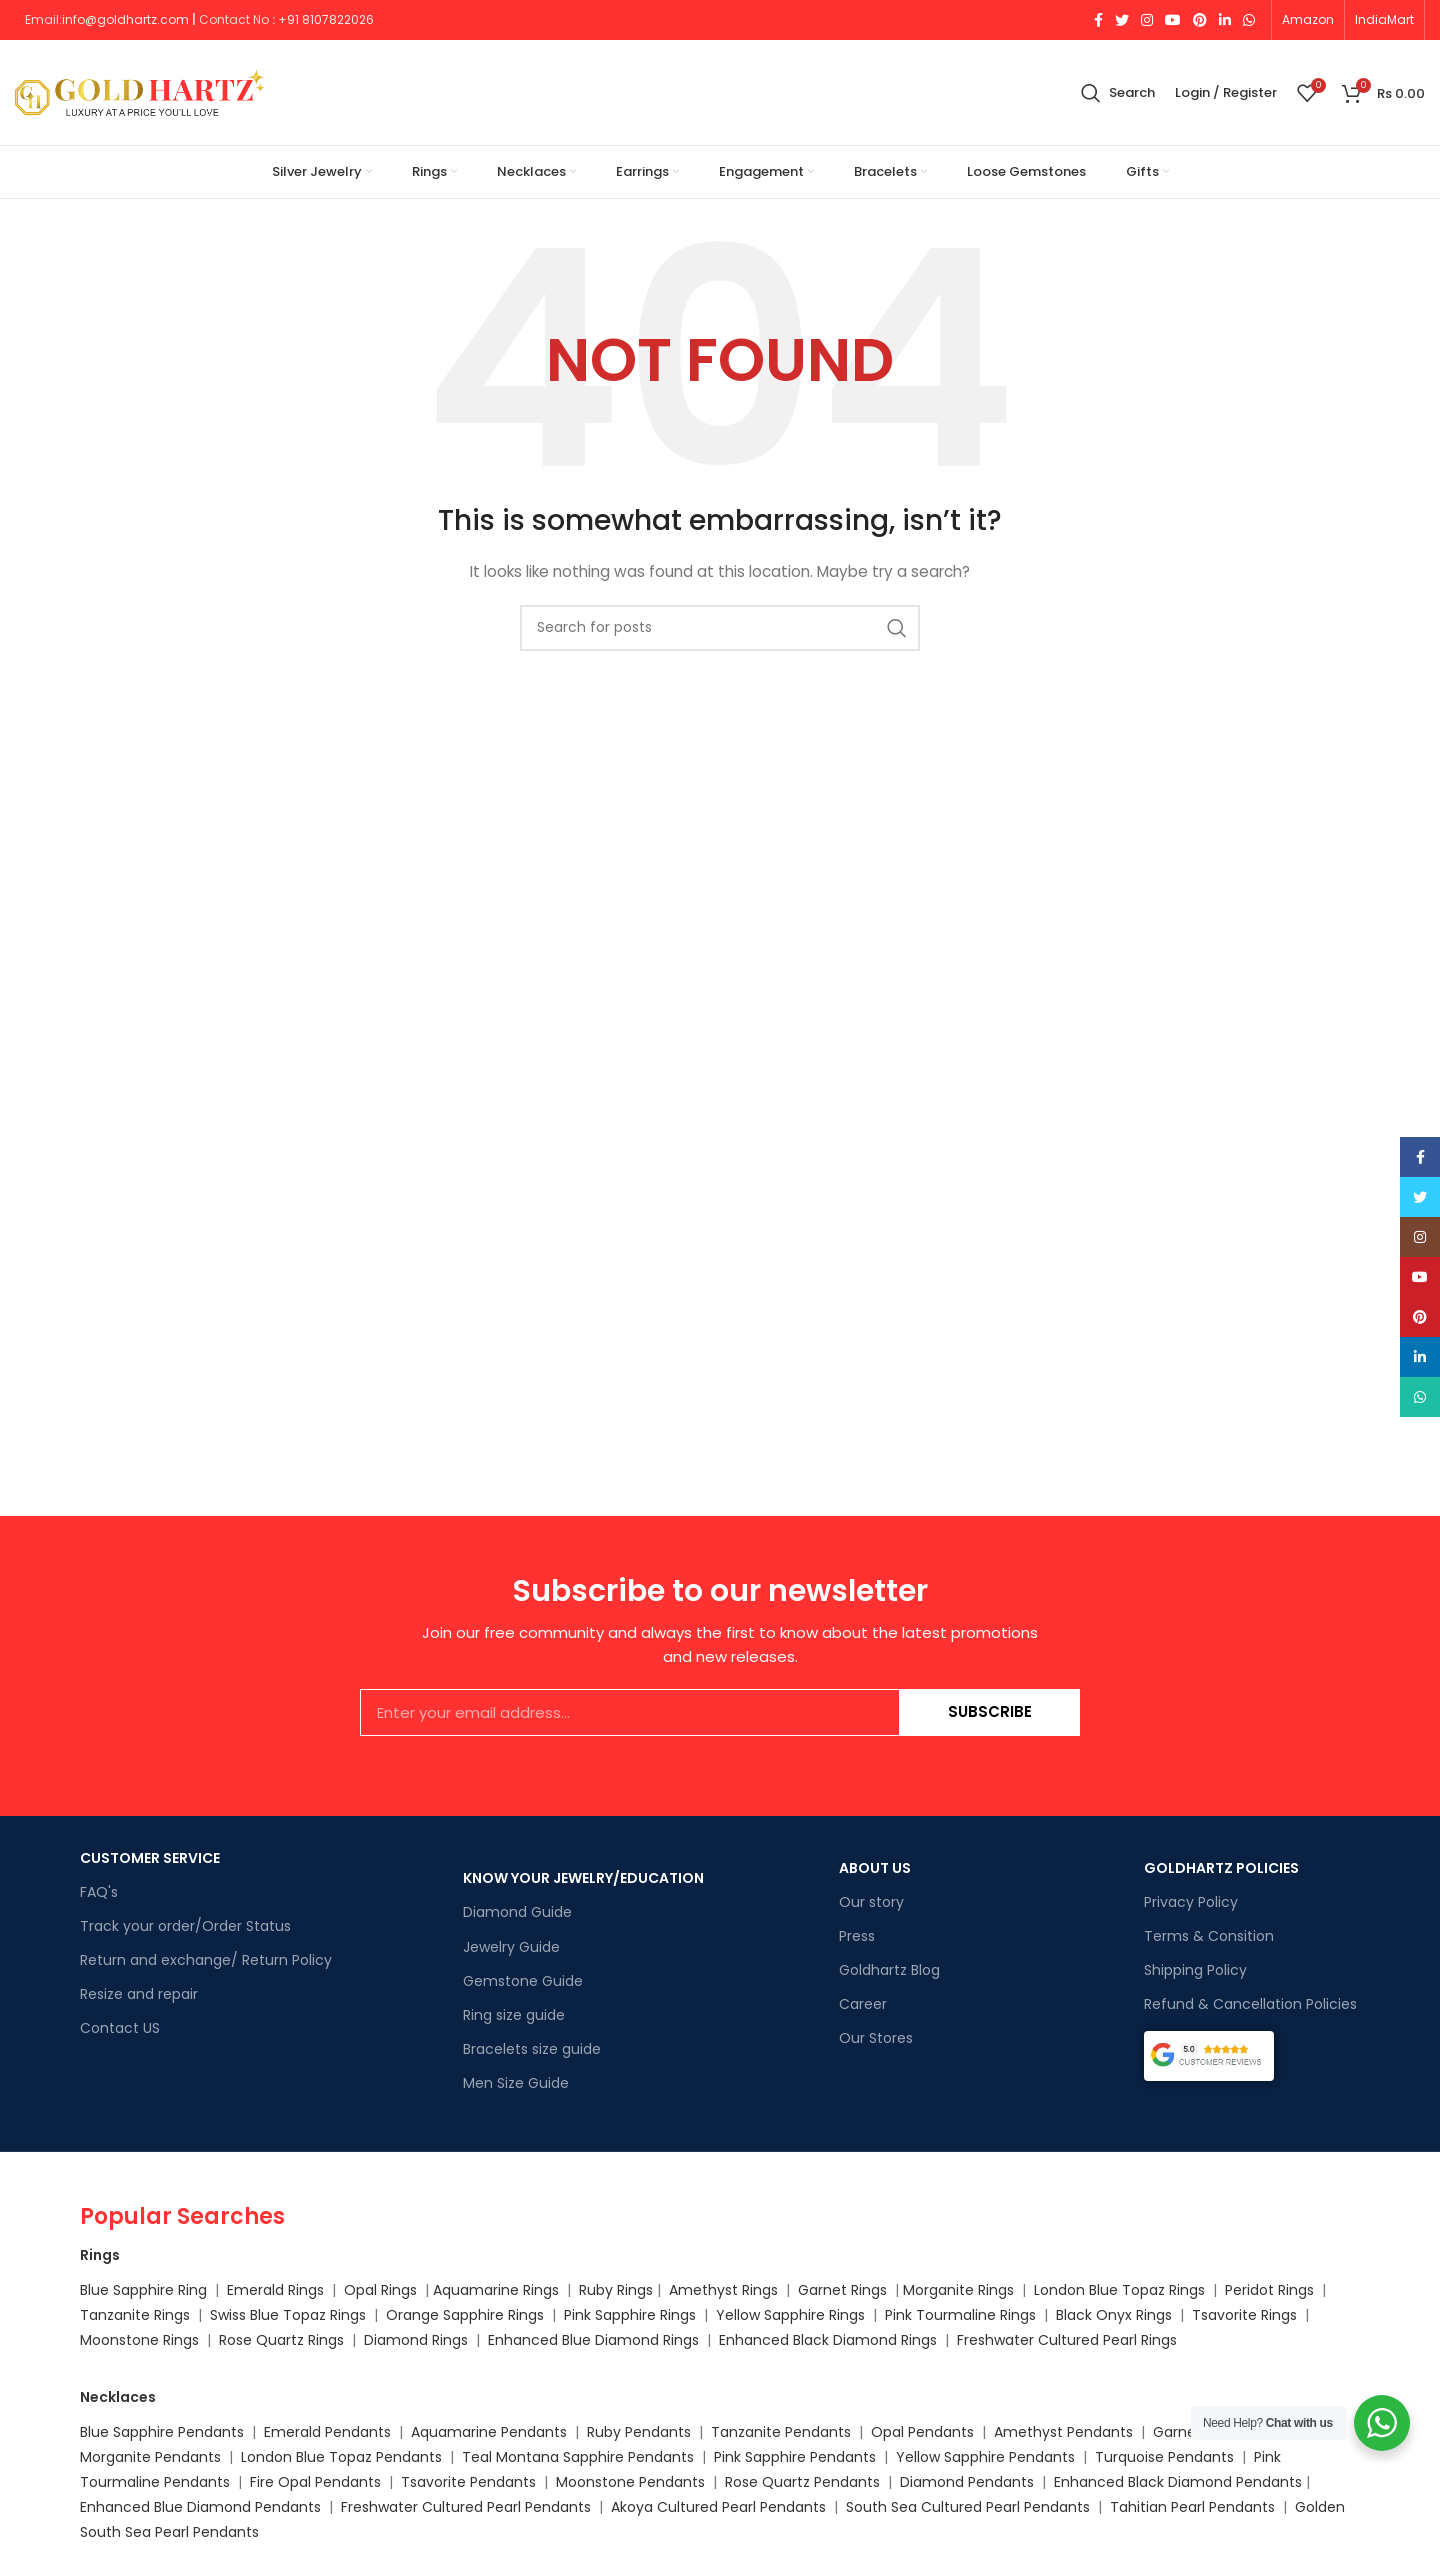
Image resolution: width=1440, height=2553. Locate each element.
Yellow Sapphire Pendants (985, 2457)
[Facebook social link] (1098, 20)
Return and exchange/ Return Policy (206, 1960)
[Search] (1118, 93)
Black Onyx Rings (1114, 2315)
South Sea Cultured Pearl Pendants (968, 2507)
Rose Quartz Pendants (802, 2482)
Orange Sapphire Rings (465, 2315)
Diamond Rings (416, 2340)
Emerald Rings (275, 2290)
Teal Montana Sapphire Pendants (578, 2457)
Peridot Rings (1269, 2290)
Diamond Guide (517, 1912)
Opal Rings (380, 2290)
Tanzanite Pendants (781, 2432)
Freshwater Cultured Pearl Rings (1067, 2340)
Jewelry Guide (511, 1947)
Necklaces (118, 2397)
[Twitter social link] (1122, 20)
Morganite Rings (958, 2290)
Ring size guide (514, 2015)
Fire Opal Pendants (317, 2482)
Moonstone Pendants (632, 2482)
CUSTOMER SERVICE (150, 1858)
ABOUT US (875, 1868)
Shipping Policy (1195, 1970)
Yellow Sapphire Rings (790, 2315)
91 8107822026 (330, 19)
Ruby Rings (616, 2290)
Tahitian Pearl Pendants (1192, 2507)
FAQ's (99, 1892)
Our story (871, 1902)
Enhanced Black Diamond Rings (828, 2340)
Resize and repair (139, 1994)
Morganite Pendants (150, 2457)
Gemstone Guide (523, 1981)
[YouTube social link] (1173, 20)
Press (857, 1936)
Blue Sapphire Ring (143, 2290)
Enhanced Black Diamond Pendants (1178, 2482)
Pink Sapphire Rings (630, 2315)
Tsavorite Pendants (468, 2482)
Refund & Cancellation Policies (1250, 2004)
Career (863, 2004)
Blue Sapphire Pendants (162, 2432)
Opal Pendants (922, 2432)
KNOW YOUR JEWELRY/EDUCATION (583, 1878)
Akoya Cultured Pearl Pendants (716, 2507)
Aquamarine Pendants (489, 2432)
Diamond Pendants (967, 2482)
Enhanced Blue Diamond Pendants (200, 2507)
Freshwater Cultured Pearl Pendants (466, 2507)
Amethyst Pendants (1063, 2432)
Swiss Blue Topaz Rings (290, 2315)
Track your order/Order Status (185, 1926)
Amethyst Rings (723, 2290)
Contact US (120, 2028)
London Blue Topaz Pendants (341, 2457)
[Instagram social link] (1147, 20)
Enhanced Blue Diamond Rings (593, 2340)
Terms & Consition (1209, 1936)
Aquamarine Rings (496, 2290)
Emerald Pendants (327, 2432)
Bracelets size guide (532, 2049)
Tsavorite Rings (1244, 2315)
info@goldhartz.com (125, 19)
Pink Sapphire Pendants (795, 2457)
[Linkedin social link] (1225, 20)
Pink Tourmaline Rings (960, 2315)
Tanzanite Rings (137, 2315)
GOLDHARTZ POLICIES (1221, 1868)
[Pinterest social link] (1200, 20)
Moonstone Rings (139, 2340)
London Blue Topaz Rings (1117, 2290)
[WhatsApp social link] (1249, 20)
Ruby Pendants (639, 2432)
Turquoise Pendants (1164, 2457)
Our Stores (876, 2038)
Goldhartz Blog (889, 1970)
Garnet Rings (842, 2290)
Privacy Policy (1191, 1902)
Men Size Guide (516, 2083)
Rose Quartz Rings (281, 2340)
